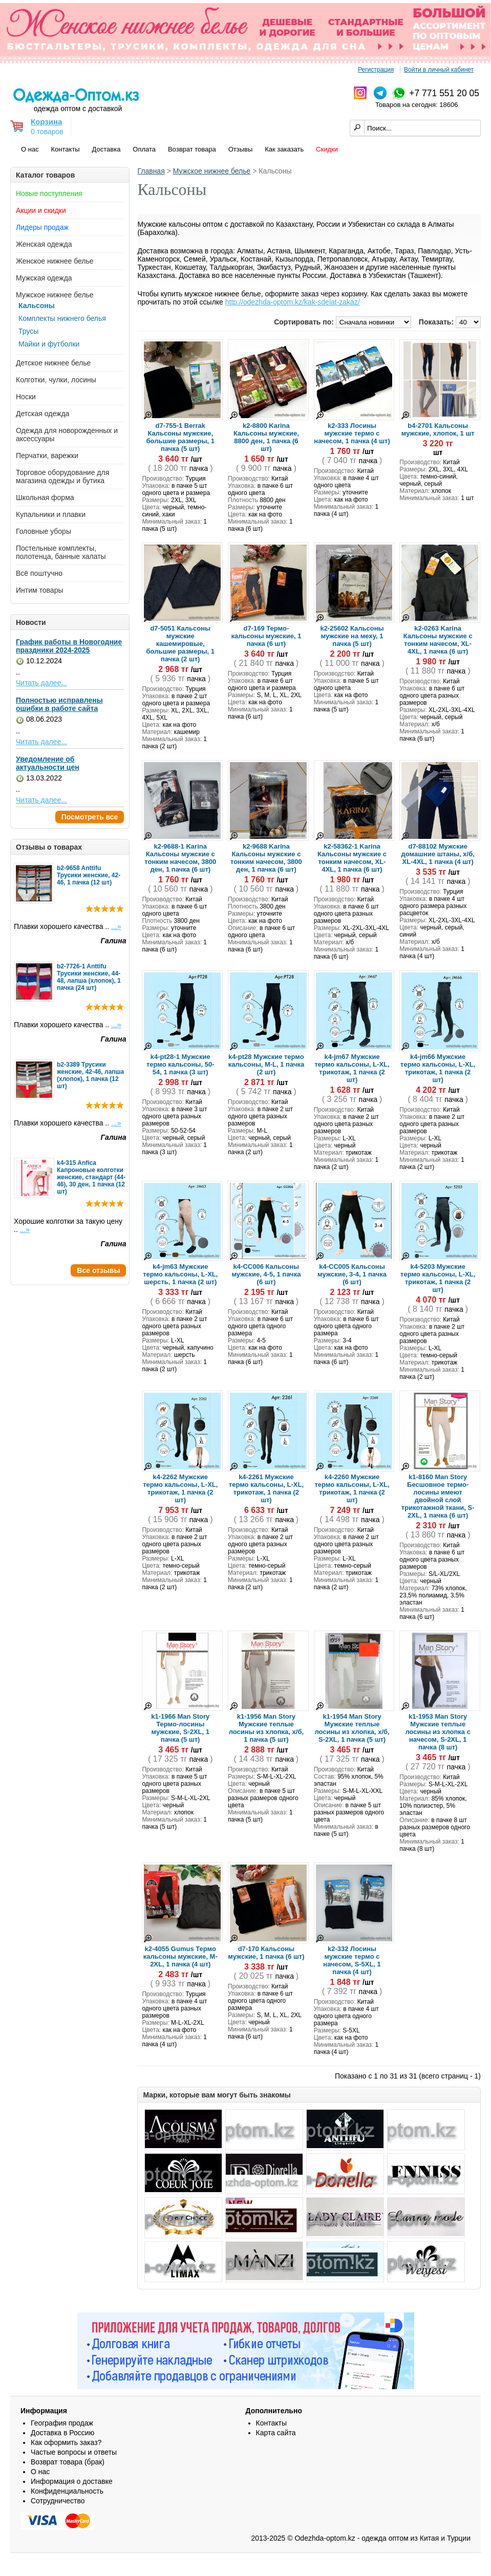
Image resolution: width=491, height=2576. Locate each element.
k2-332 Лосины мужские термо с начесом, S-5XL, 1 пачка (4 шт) (352, 1960)
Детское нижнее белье (53, 363)
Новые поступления (49, 193)
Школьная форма (45, 497)
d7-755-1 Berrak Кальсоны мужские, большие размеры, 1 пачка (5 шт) (180, 437)
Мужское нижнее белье (55, 295)
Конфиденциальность (67, 2491)
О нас (30, 149)
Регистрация (376, 69)
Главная (150, 171)
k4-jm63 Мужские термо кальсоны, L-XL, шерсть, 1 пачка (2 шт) (180, 1274)
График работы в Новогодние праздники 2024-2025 (69, 646)
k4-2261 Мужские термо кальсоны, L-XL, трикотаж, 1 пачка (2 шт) (266, 1488)
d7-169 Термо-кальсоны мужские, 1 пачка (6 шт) (266, 635)
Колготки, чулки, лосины (56, 380)
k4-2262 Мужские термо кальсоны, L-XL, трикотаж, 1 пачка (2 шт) (180, 1488)
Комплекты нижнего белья (62, 318)
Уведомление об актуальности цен (47, 763)
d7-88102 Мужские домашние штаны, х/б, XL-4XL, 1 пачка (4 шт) (438, 853)
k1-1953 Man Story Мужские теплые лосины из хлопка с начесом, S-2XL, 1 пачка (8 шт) (437, 1732)
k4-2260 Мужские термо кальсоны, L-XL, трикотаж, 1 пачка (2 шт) (351, 1488)
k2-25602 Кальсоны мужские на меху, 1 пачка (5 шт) (351, 635)
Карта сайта (276, 2433)
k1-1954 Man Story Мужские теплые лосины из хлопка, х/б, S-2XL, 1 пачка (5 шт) (351, 1728)
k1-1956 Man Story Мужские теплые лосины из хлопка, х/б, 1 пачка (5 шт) (266, 1728)
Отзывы (240, 149)
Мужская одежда (44, 278)
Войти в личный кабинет (439, 69)
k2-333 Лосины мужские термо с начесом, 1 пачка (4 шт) (352, 433)
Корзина (46, 121)
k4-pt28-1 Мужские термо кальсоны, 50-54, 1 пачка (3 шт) (180, 1064)
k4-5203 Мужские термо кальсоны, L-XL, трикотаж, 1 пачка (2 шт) (437, 1278)
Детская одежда (42, 413)
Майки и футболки (48, 344)
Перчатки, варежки (47, 455)
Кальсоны (36, 305)
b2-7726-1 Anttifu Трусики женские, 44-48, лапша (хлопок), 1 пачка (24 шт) (89, 977)
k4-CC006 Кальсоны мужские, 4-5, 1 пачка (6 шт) (266, 1274)
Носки (26, 397)
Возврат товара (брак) (67, 2462)
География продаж (62, 2423)
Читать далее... (41, 683)
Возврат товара (192, 149)
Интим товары (39, 590)
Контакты (65, 149)
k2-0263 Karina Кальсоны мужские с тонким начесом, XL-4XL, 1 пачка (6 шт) (438, 639)
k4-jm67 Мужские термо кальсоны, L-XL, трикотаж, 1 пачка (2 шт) (351, 1068)
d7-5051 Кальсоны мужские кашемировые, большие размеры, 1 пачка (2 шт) (180, 643)
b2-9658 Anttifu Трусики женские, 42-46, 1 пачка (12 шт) (88, 875)
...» (116, 926)
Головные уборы (43, 531)
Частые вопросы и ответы (74, 2452)
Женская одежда (44, 244)
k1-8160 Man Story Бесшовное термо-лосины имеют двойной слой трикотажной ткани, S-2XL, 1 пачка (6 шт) (438, 1496)
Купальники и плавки (51, 514)
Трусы (28, 331)
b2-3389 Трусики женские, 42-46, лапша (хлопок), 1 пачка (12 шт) (90, 1075)
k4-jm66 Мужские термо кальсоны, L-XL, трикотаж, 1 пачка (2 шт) (437, 1068)
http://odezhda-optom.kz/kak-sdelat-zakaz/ (292, 302)
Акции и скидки (41, 210)
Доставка (106, 149)
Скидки (327, 149)
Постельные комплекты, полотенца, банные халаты (61, 552)
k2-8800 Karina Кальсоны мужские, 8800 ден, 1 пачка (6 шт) (266, 437)
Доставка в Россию (62, 2433)
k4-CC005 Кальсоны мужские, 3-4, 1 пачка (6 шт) (352, 1274)
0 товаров (47, 131)
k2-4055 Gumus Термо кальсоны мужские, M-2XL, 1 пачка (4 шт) (180, 1956)
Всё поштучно (39, 573)
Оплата (144, 149)
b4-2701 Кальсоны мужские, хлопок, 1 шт (438, 429)
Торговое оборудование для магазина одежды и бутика (62, 476)
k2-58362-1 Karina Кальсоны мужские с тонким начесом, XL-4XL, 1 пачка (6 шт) (352, 857)
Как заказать (284, 149)
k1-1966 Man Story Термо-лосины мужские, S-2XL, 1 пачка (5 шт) (180, 1728)
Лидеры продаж (42, 227)
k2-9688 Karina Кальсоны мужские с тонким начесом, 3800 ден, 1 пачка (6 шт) (266, 857)
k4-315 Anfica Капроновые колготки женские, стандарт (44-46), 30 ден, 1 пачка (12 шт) (91, 1177)
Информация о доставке (72, 2481)
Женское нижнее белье (55, 261)
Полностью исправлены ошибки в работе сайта (59, 704)
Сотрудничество (57, 2501)
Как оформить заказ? (66, 2442)
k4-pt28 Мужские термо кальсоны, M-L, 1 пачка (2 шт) (266, 1064)
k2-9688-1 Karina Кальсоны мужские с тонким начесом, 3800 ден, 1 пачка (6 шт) (180, 857)
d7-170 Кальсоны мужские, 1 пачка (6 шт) (266, 1952)
